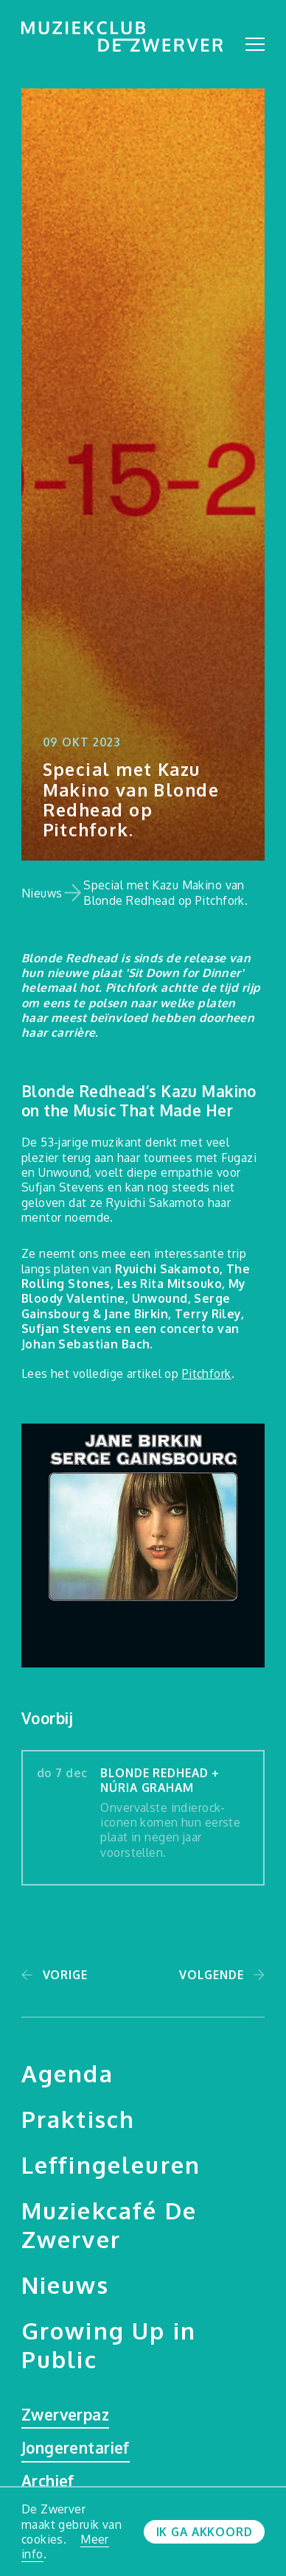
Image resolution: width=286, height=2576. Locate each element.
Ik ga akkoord (204, 2531)
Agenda (67, 2073)
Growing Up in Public (108, 2344)
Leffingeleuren (110, 2164)
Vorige (65, 1974)
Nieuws (42, 893)
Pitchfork (206, 1373)
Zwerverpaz (65, 2415)
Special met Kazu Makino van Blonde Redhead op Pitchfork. (165, 892)
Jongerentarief (75, 2448)
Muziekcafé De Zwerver (109, 2224)
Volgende (211, 1974)
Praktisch (78, 2118)
